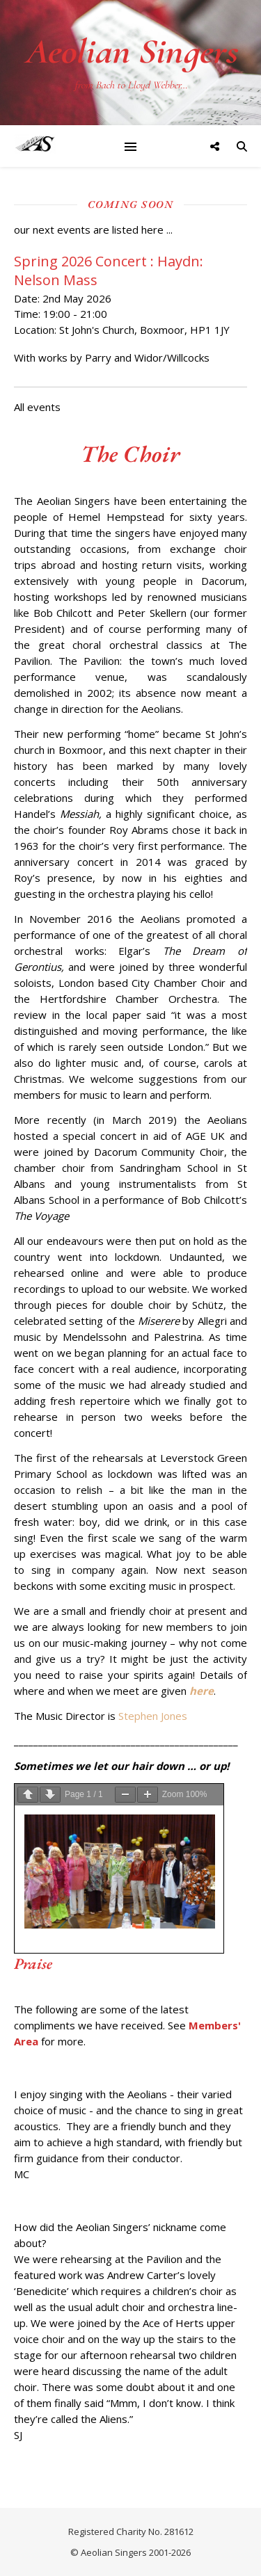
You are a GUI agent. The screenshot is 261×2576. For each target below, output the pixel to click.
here (201, 1691)
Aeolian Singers (130, 51)
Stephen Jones (152, 1716)
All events (37, 407)
